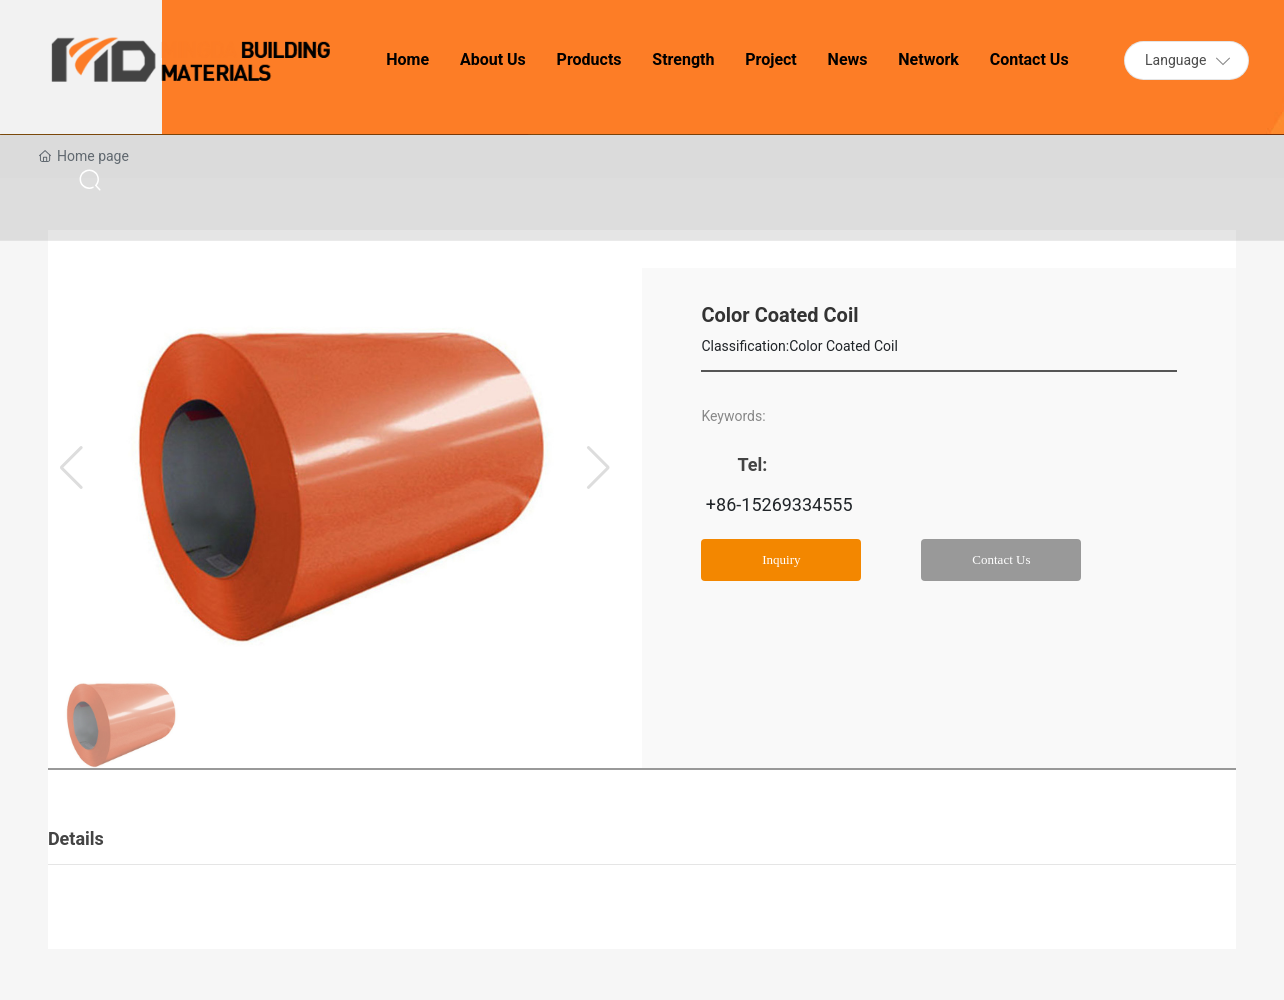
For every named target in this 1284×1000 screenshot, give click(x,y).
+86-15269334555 (776, 504)
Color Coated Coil (843, 346)
